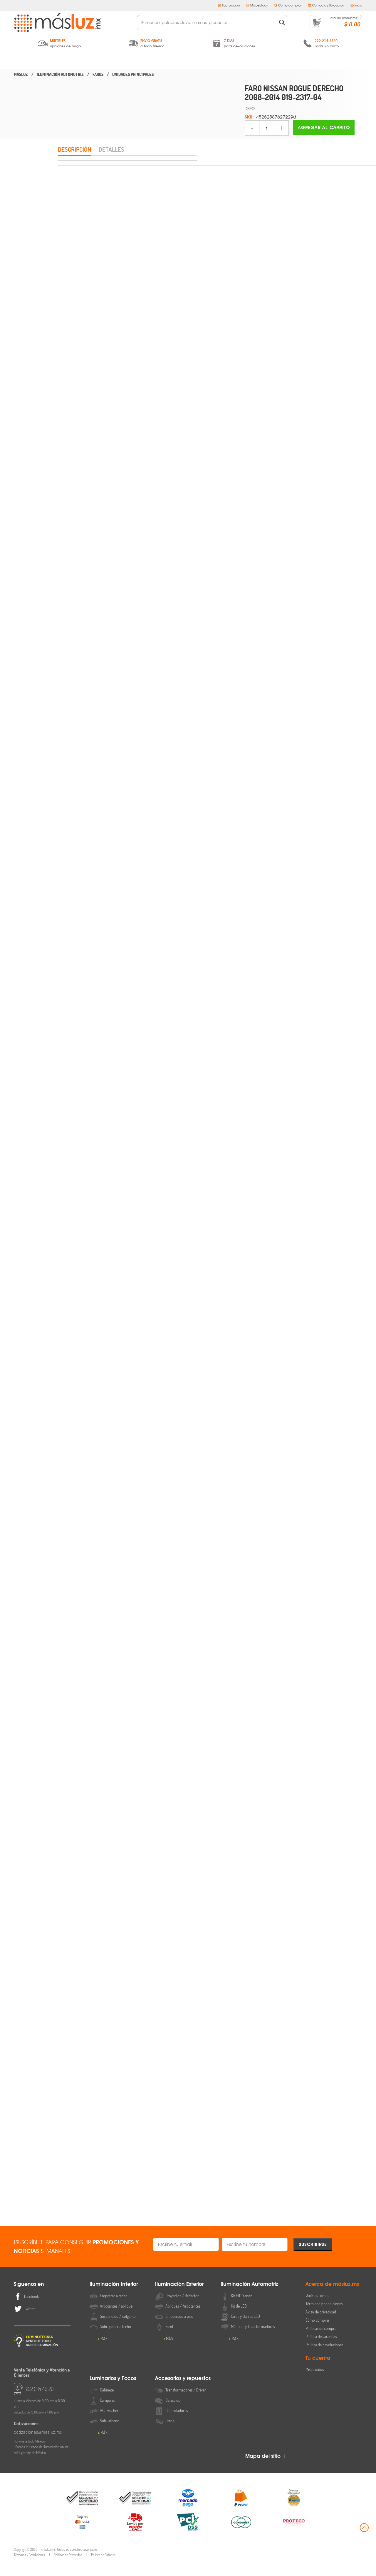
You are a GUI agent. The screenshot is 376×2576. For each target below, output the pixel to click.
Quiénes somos (317, 2309)
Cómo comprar (287, 5)
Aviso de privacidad (321, 2325)
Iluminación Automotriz (188, 61)
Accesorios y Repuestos (322, 61)
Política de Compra (103, 2569)
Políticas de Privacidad (68, 2569)
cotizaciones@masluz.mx (38, 2446)
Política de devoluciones (324, 2358)
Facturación (229, 5)
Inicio (356, 5)
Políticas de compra (321, 2342)
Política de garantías (321, 2350)
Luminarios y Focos (254, 61)
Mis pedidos (257, 5)
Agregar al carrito (324, 127)
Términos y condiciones (324, 2317)
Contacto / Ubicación (326, 5)
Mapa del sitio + (265, 2470)
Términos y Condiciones (29, 2569)
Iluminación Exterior (121, 61)
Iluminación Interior (54, 61)
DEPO (250, 108)
